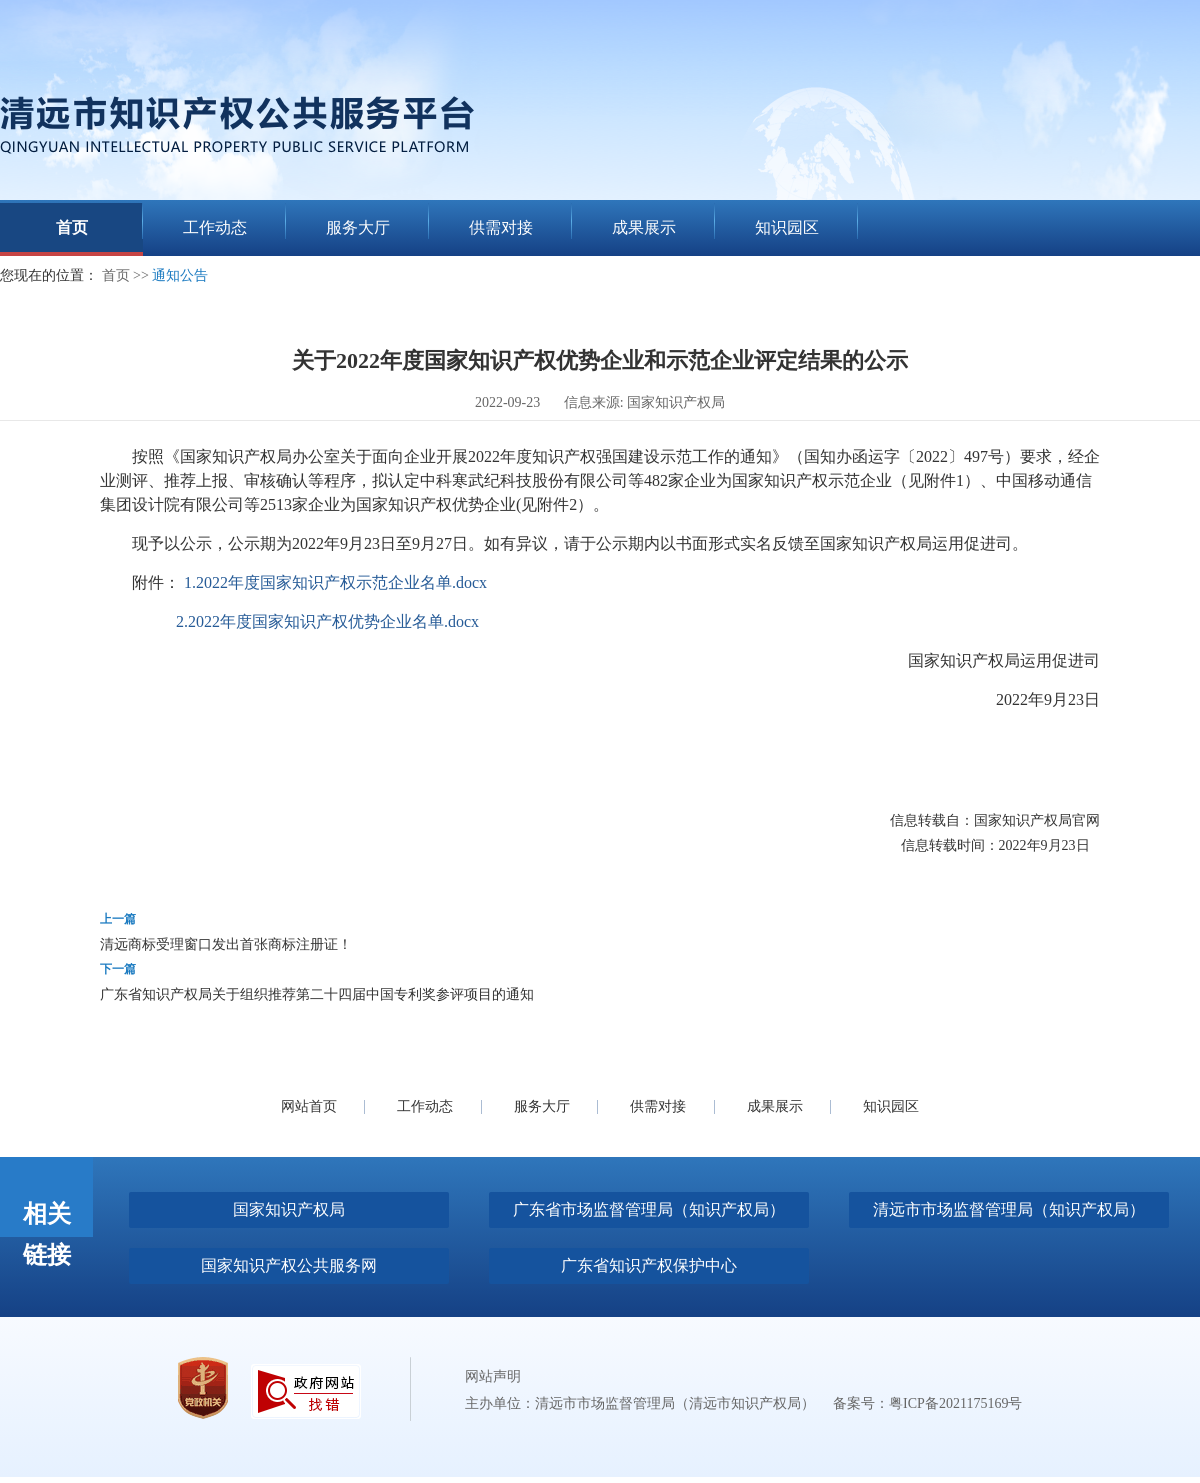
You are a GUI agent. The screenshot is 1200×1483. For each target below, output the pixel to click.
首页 (116, 275)
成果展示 (775, 1106)
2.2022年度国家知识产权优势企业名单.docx (327, 621)
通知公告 (180, 275)
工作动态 (425, 1106)
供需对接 (658, 1106)
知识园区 (891, 1106)
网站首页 (309, 1106)
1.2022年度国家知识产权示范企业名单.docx (335, 582)
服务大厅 (542, 1106)
